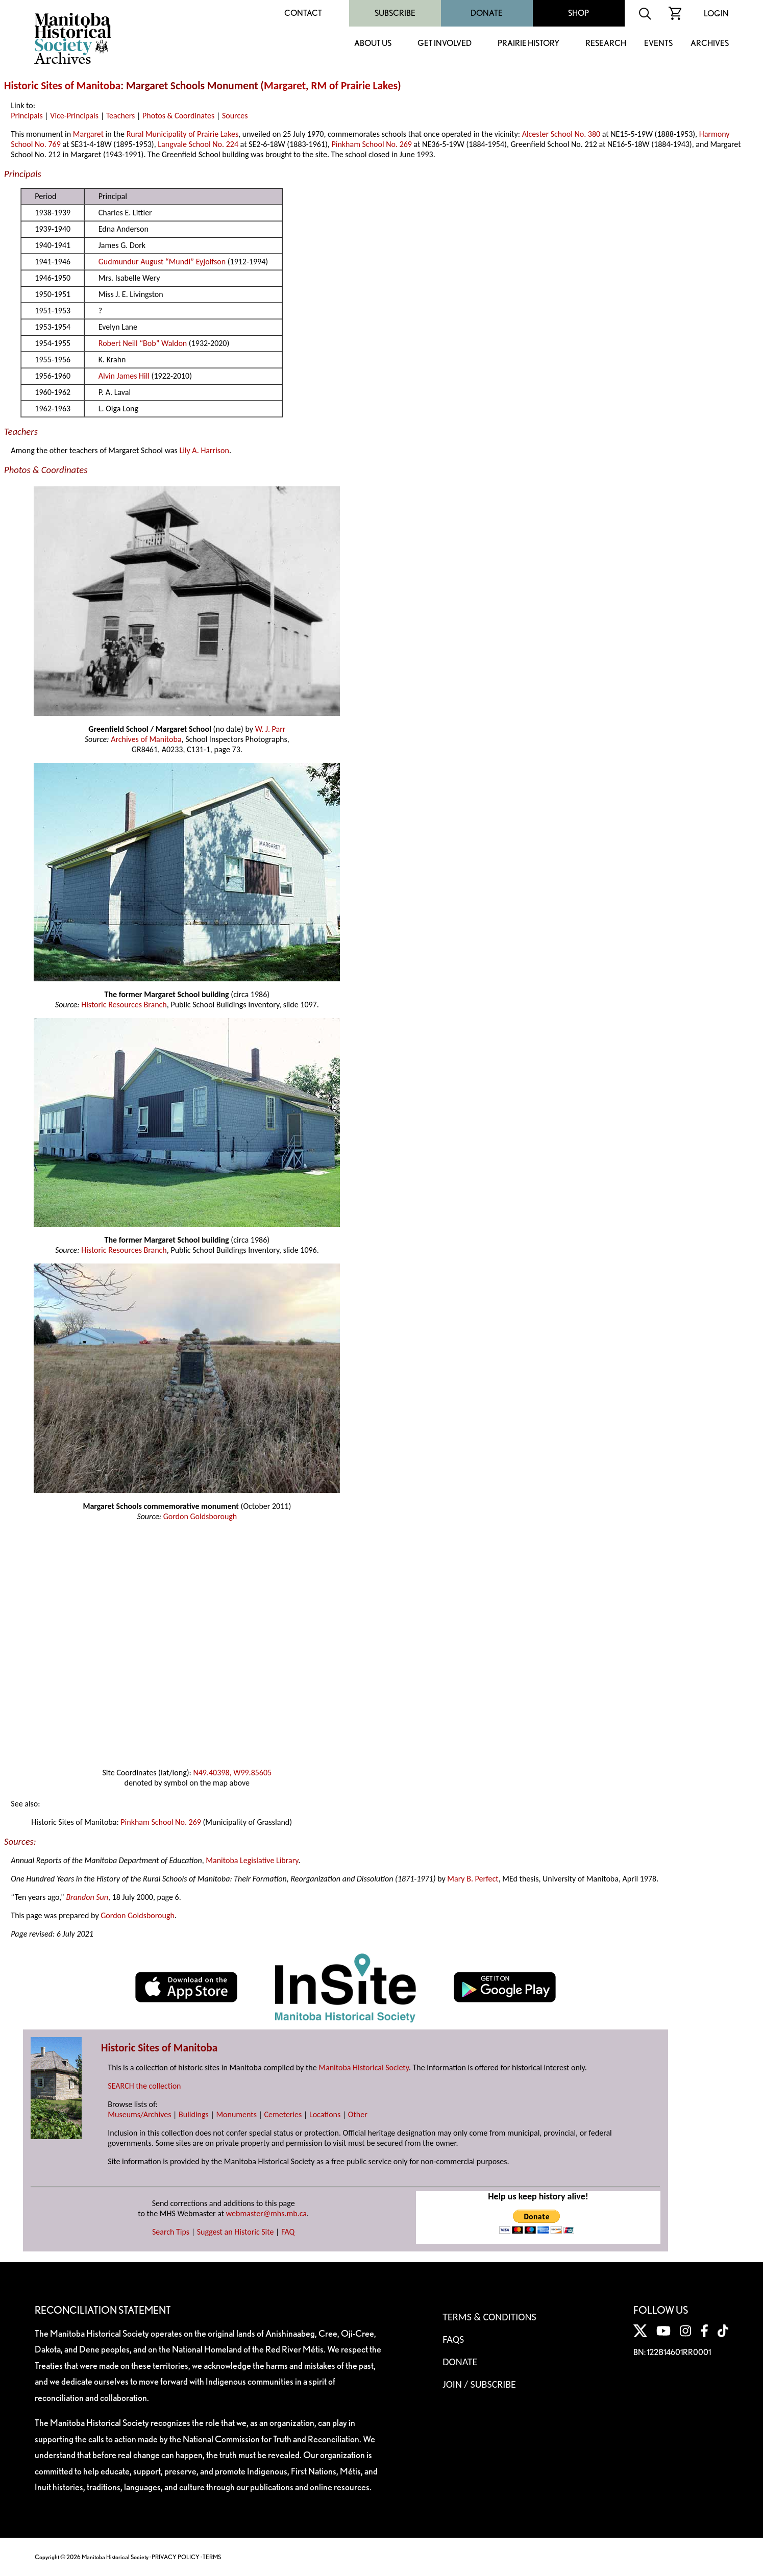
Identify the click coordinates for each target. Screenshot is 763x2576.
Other (357, 2114)
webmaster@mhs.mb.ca (266, 2213)
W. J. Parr (270, 729)
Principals (26, 115)
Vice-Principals (74, 115)
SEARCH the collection (144, 2086)
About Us (372, 43)
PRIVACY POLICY (176, 2557)
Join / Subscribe (479, 2384)
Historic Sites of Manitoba (62, 85)
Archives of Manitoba (146, 739)
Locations (324, 2114)
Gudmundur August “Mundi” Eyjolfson (163, 261)
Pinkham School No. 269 (371, 144)
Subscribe (395, 13)
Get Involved (444, 43)
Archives (710, 43)
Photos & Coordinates (178, 115)
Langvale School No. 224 (198, 144)
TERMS (212, 2557)
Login (716, 13)
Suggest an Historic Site (235, 2232)
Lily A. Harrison (204, 450)
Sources (235, 115)
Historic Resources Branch (124, 1004)
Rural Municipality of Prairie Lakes (183, 134)
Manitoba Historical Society (363, 2067)
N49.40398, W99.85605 (232, 1772)
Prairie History (528, 43)
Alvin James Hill (124, 376)
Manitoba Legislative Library (252, 1860)
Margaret (285, 85)
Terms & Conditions (489, 2317)
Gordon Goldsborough (200, 1516)
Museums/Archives (139, 2114)
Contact (303, 13)
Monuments (236, 2114)
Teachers (120, 115)
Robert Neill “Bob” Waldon (143, 343)
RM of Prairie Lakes (354, 85)
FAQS (453, 2339)
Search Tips (170, 2232)
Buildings (194, 2114)
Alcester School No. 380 (561, 134)
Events (658, 43)
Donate (487, 13)
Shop (578, 13)
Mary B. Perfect (472, 1879)
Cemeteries (283, 2114)
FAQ (287, 2232)
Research (605, 43)
